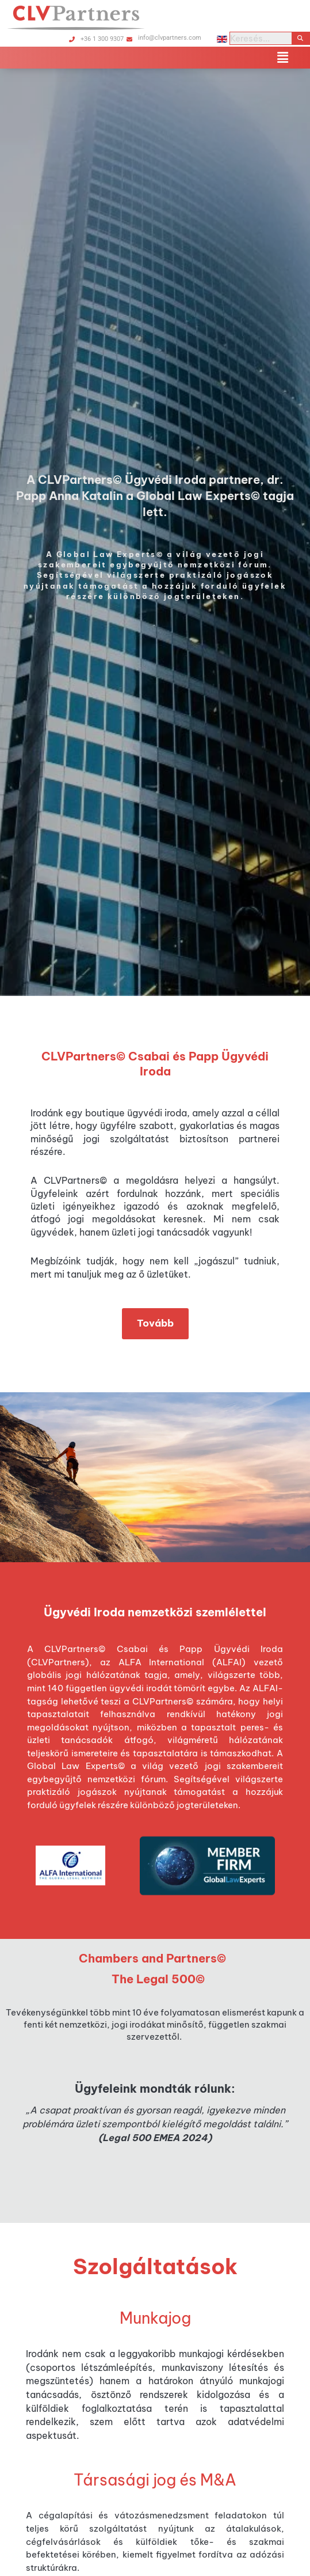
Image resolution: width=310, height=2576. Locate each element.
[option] (155, 532)
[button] (283, 58)
